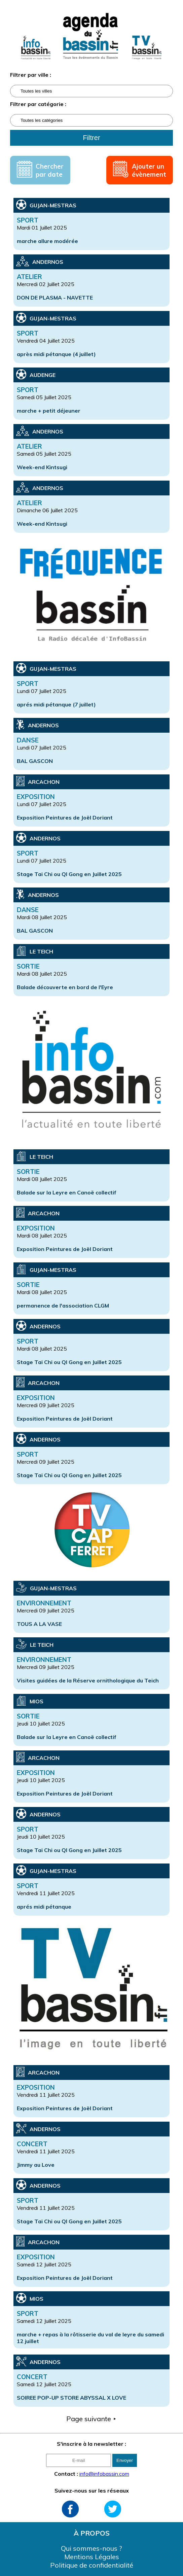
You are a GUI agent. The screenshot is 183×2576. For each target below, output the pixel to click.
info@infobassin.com (104, 2473)
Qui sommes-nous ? (91, 2548)
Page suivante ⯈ (91, 2418)
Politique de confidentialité (91, 2565)
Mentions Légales (91, 2556)
